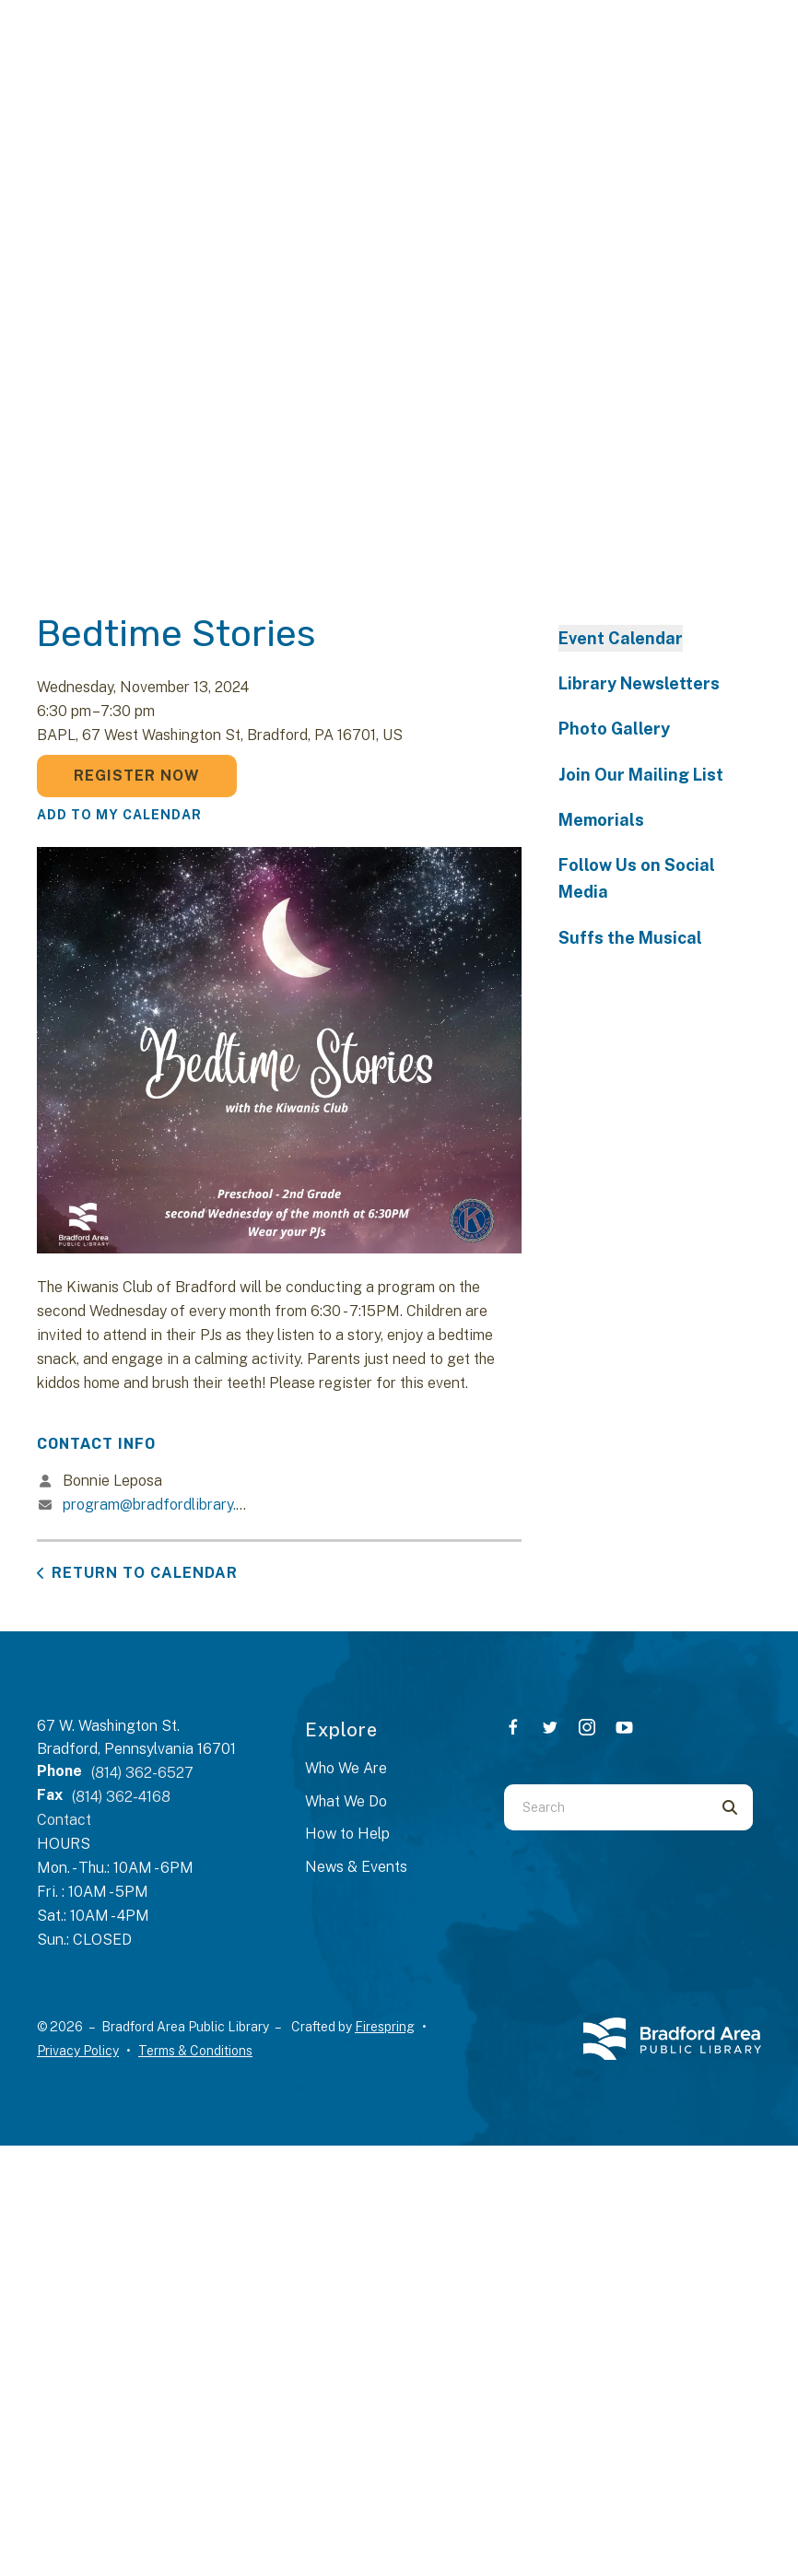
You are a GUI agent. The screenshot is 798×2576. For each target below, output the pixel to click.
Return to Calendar (145, 1573)
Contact (64, 1820)
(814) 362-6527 (142, 1773)
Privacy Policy (78, 2050)
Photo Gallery (614, 728)
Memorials (601, 819)
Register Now (137, 775)
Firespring (385, 2026)
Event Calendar (620, 638)
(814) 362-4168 (121, 1797)
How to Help (347, 1833)
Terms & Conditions (195, 2050)
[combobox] (605, 1807)
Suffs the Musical (630, 937)
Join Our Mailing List (640, 774)
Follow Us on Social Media (636, 878)
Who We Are (346, 1768)
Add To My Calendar (119, 814)
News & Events (356, 1867)
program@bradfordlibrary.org (161, 1504)
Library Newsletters (639, 683)
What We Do (346, 1801)
